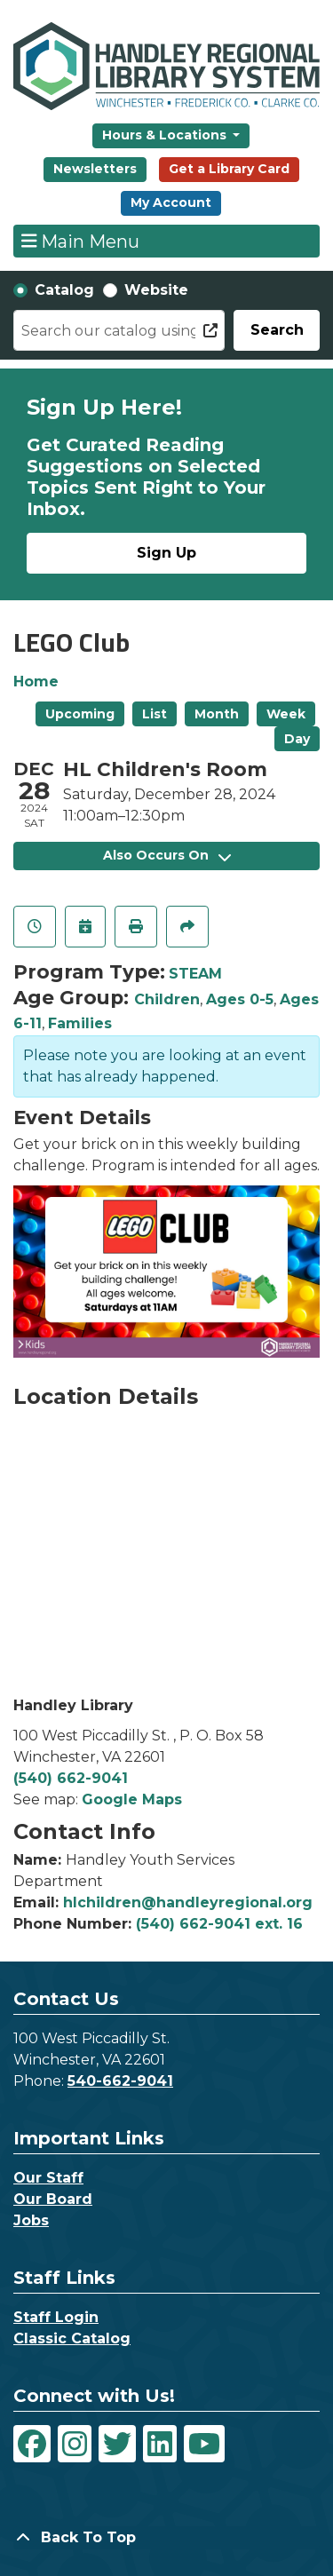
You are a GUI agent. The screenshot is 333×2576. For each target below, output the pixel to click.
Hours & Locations (166, 135)
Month (216, 714)
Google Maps (132, 1799)
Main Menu (80, 240)
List (154, 714)
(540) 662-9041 (70, 1778)
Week (285, 714)
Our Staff (48, 2177)
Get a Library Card (229, 169)
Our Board (52, 2199)
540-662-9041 (120, 2081)
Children (167, 999)
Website (156, 289)
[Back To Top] (166, 2537)
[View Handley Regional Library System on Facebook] (32, 2443)
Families (80, 1023)
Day (297, 739)
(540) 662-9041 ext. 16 (219, 1923)
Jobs (31, 2220)
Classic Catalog (72, 2338)
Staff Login (56, 2317)
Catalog (64, 289)
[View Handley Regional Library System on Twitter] (117, 2443)
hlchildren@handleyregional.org (188, 1902)
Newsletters (95, 169)
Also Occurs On (167, 855)
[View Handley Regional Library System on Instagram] (74, 2443)
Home (36, 681)
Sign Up (166, 552)
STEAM (195, 973)
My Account (171, 202)
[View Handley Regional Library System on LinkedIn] (160, 2443)
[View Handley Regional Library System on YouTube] (204, 2443)
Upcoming (80, 714)
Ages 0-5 (240, 999)
